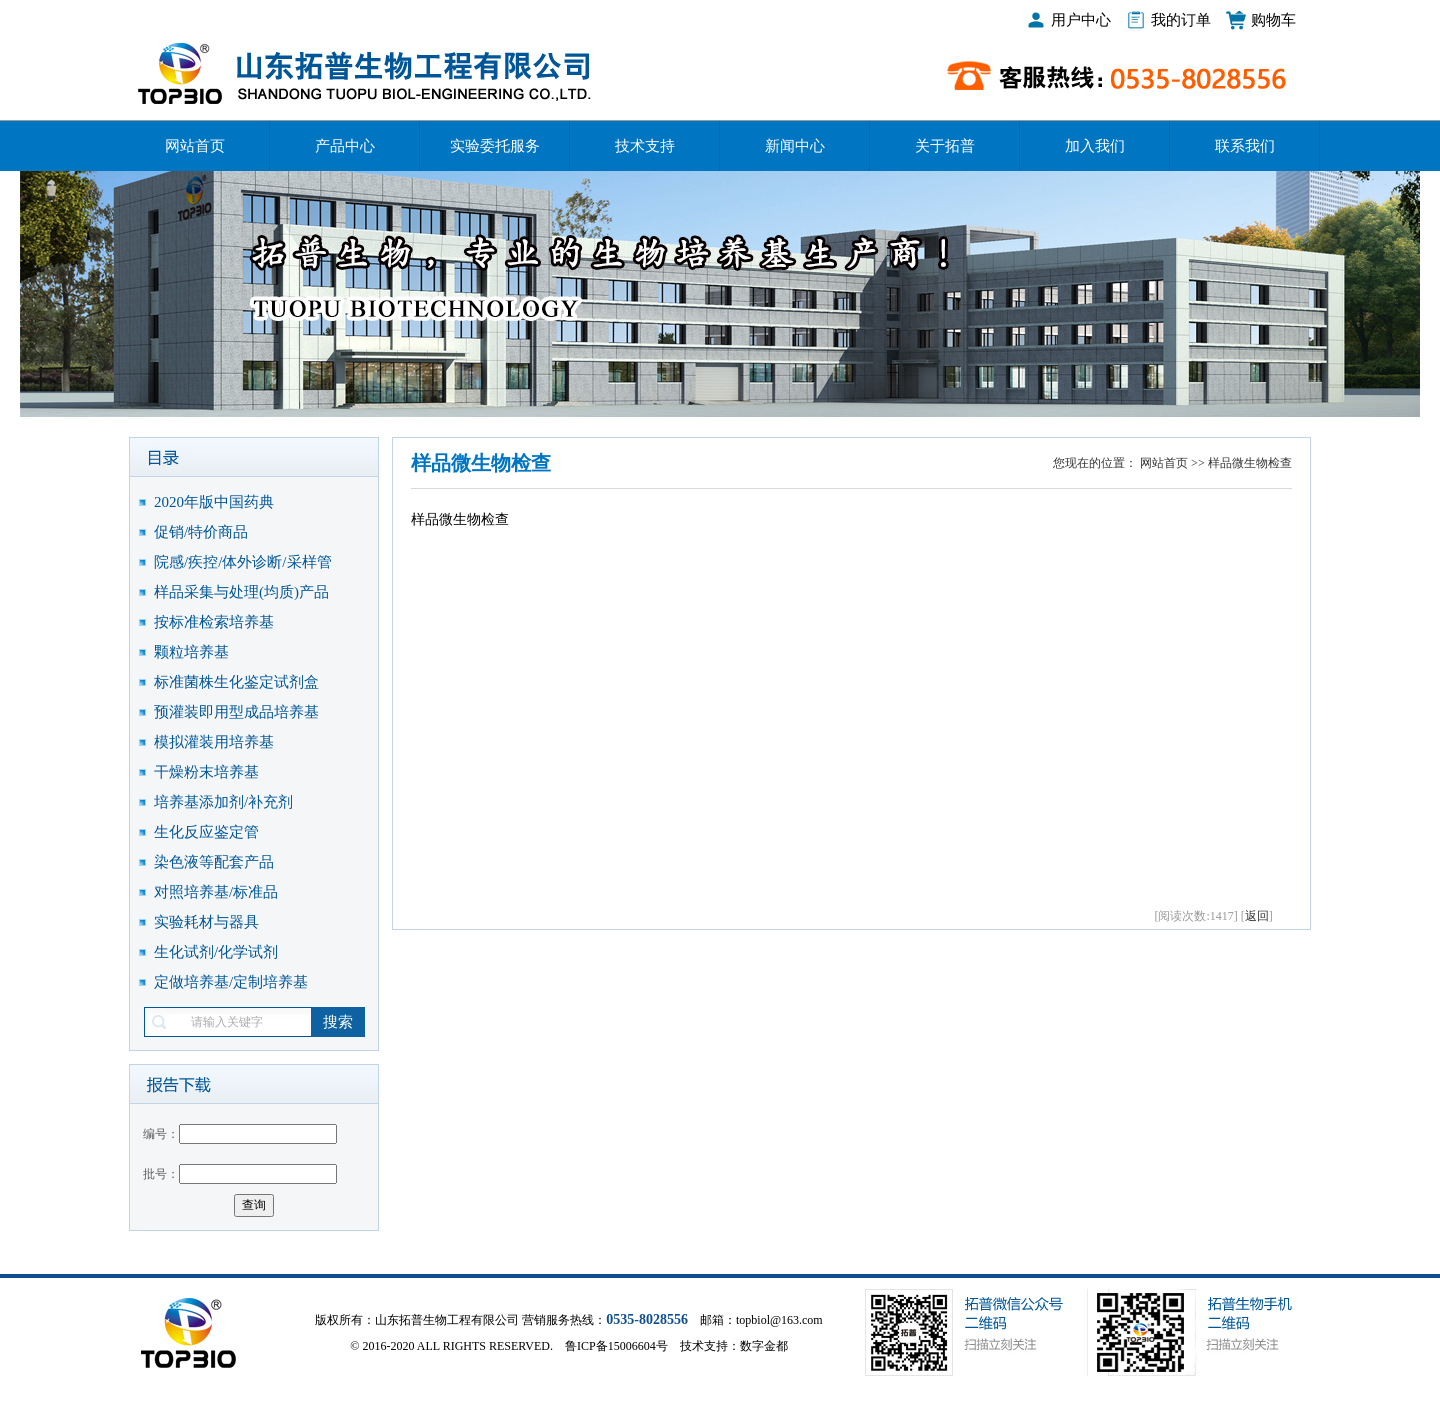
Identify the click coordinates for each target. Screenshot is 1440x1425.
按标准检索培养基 (214, 622)
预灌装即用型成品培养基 (236, 712)
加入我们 (1095, 146)
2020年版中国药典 (214, 502)
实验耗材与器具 (206, 922)
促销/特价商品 (201, 532)
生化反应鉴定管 (206, 832)
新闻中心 (795, 146)
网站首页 (195, 146)
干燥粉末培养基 (206, 772)
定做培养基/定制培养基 (231, 982)
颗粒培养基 (191, 652)
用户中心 (1081, 20)
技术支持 (645, 146)
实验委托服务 (495, 146)
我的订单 (1181, 20)
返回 (1257, 916)
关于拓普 (945, 146)
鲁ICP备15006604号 (616, 1346)
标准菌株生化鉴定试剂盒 (236, 682)
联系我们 (1245, 146)
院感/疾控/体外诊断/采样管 (243, 562)
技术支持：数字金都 (734, 1346)
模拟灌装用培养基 (214, 742)
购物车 (1273, 20)
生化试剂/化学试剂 (216, 952)
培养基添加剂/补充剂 (223, 802)
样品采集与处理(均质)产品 (241, 592)
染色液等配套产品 (214, 862)
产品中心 (345, 146)
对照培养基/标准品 (216, 892)
